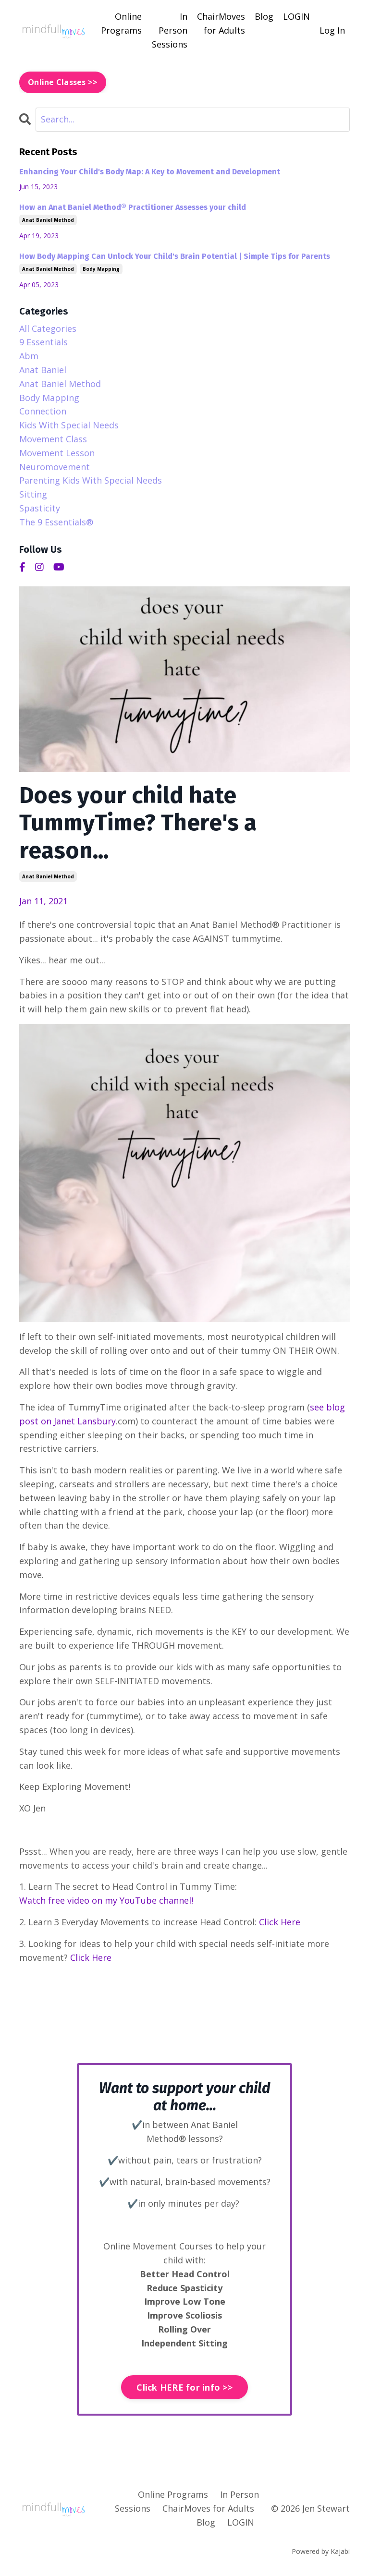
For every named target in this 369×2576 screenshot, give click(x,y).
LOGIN (296, 16)
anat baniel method (48, 876)
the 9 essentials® (56, 522)
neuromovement (54, 467)
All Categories (47, 328)
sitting (33, 494)
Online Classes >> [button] (63, 82)
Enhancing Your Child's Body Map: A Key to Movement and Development (149, 171)
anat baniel (42, 370)
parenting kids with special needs (90, 480)
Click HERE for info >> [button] (184, 2387)
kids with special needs (69, 425)
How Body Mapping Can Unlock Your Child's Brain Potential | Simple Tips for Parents (174, 256)
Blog (264, 16)
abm (28, 356)
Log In (332, 30)
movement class (53, 439)
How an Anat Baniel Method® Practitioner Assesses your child (132, 207)
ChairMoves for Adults (221, 23)
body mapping (101, 269)
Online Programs (121, 23)
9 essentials (43, 342)
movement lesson (57, 453)
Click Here (279, 1922)
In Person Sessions (169, 30)
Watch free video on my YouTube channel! (106, 1900)
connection (42, 411)
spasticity (39, 508)
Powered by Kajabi (321, 2551)
